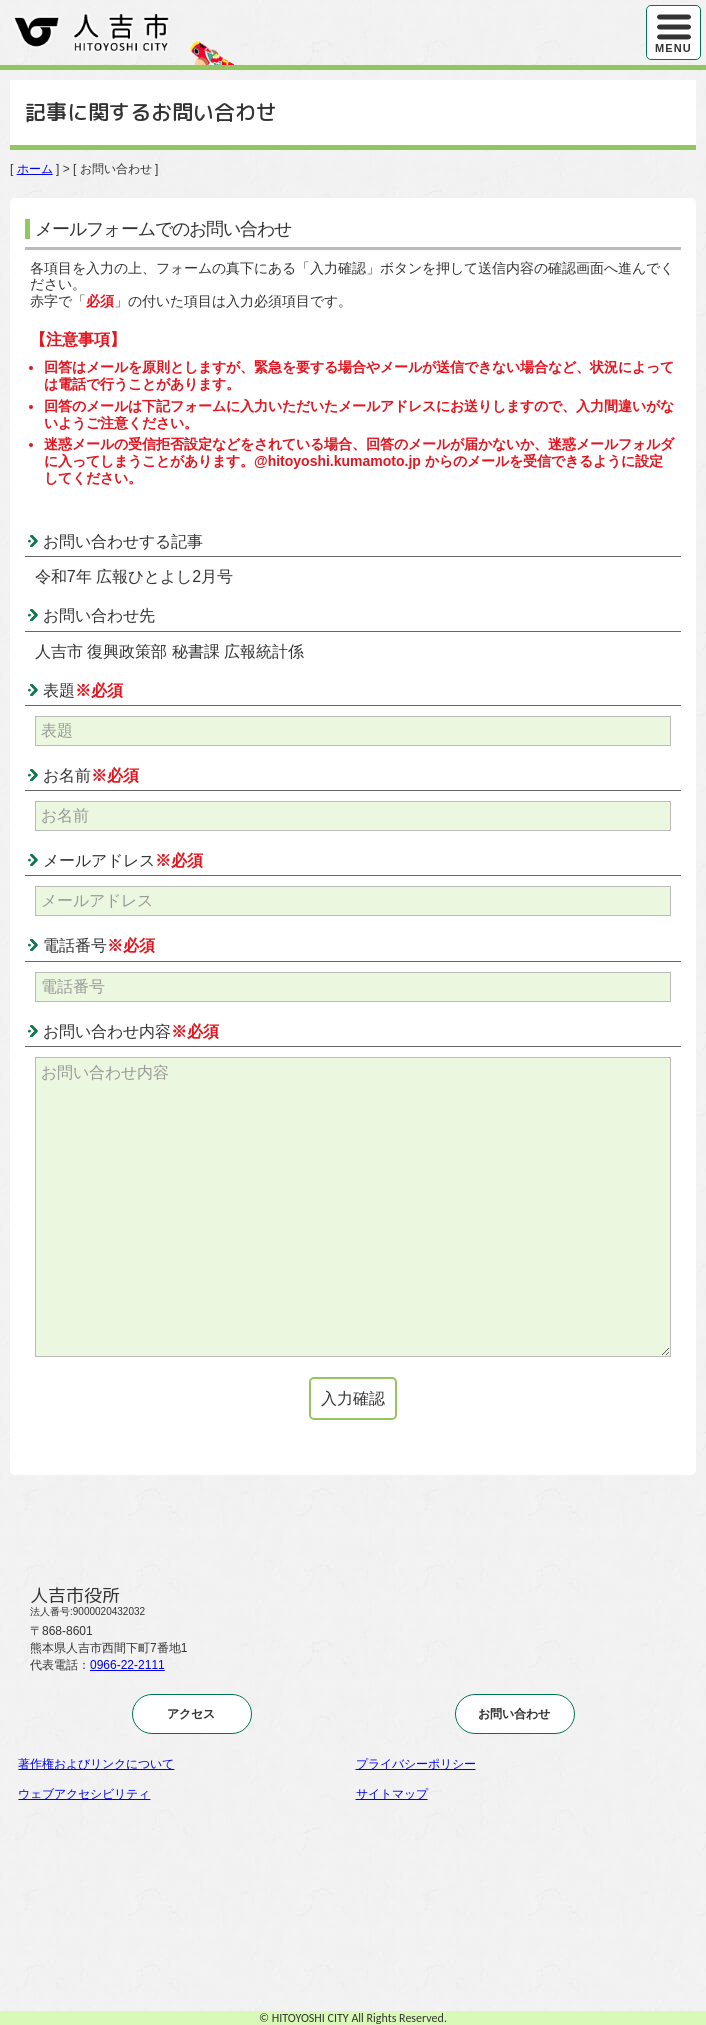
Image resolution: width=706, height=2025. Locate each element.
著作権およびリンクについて (96, 1764)
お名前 (91, 775)
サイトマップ (392, 1794)
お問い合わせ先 (99, 615)
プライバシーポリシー (416, 1764)
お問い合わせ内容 (131, 1031)
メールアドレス (123, 860)
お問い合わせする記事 (123, 541)
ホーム (35, 169)
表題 (83, 690)
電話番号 (99, 945)
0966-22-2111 (127, 1665)
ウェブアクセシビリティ (84, 1794)
